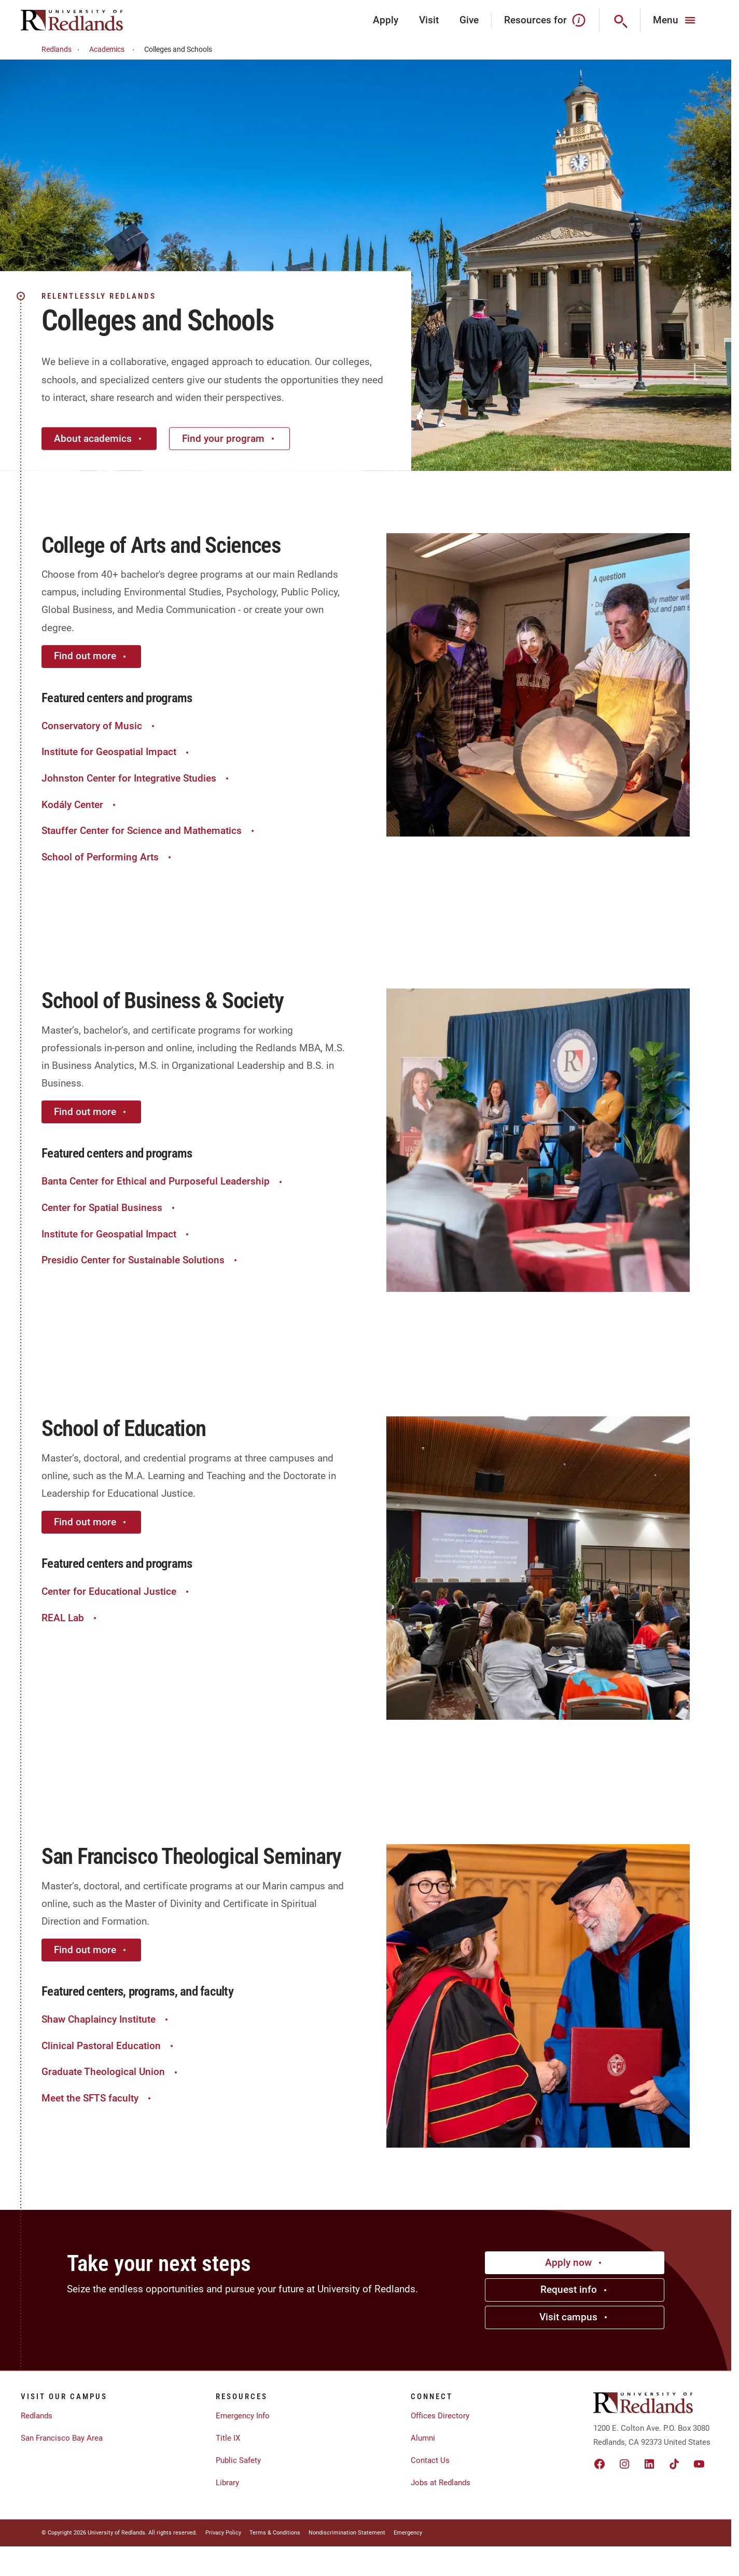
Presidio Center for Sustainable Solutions (140, 1260)
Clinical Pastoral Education (108, 2046)
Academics (113, 49)
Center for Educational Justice (116, 1591)
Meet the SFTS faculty (97, 2098)
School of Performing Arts (107, 857)
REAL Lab (70, 1618)
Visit (429, 20)
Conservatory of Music (99, 726)
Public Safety (238, 2460)
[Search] (619, 20)
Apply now (574, 2262)
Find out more (91, 656)
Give (469, 20)
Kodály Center (79, 805)
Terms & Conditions (274, 2532)
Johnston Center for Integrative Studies (136, 778)
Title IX (228, 2438)
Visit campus (574, 2317)
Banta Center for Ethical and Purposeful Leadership (163, 1181)
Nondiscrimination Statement (347, 2532)
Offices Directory (440, 2415)
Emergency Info (243, 2415)
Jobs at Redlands (440, 2482)
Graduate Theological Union (110, 2072)
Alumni (423, 2438)
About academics (99, 438)
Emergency (408, 2532)
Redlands (61, 49)
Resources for (545, 20)
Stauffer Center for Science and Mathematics (149, 831)
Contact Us (430, 2460)
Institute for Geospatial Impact (116, 752)
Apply (385, 20)
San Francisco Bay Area (62, 2438)
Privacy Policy (223, 2532)
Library (227, 2482)
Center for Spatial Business (109, 1208)
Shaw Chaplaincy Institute (106, 2019)
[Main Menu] (675, 20)
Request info (574, 2289)
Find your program (229, 438)
